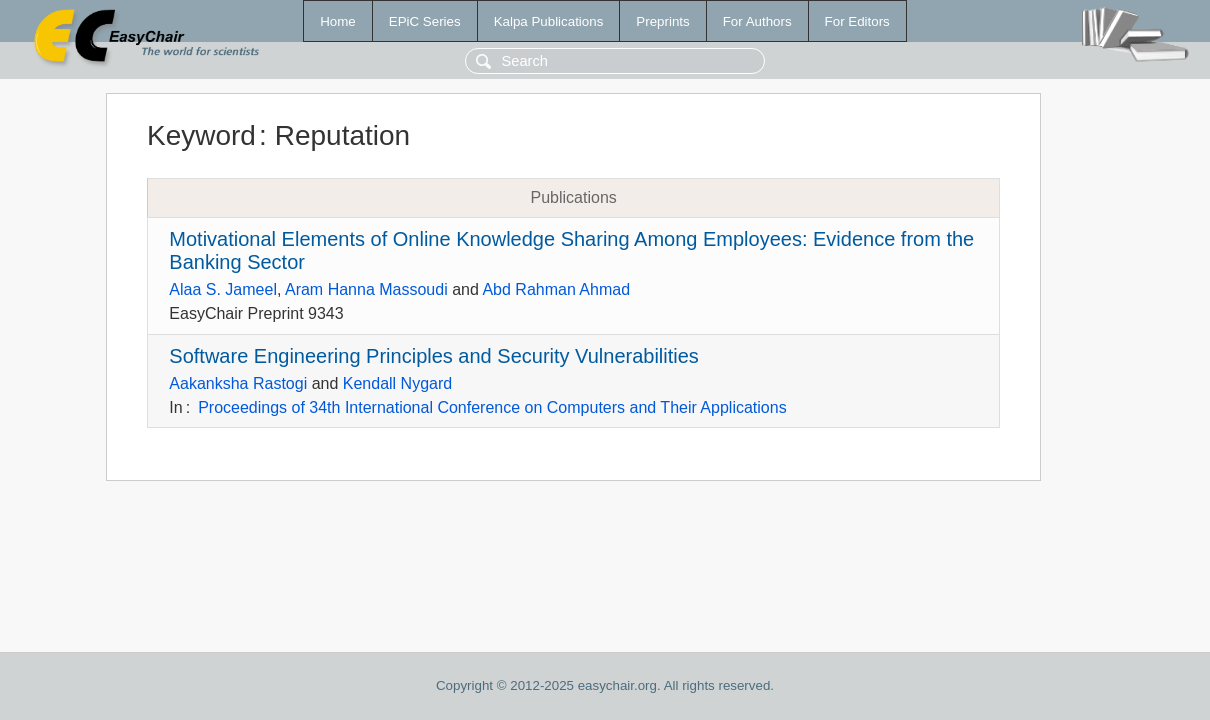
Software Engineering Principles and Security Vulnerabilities (434, 356)
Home (338, 21)
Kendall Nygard (397, 383)
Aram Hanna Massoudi (366, 289)
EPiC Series (425, 21)
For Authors (757, 21)
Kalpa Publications (549, 21)
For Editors (857, 21)
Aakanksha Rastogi (238, 383)
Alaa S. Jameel (223, 289)
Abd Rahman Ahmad (556, 289)
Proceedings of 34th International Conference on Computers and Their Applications (492, 407)
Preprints (662, 21)
